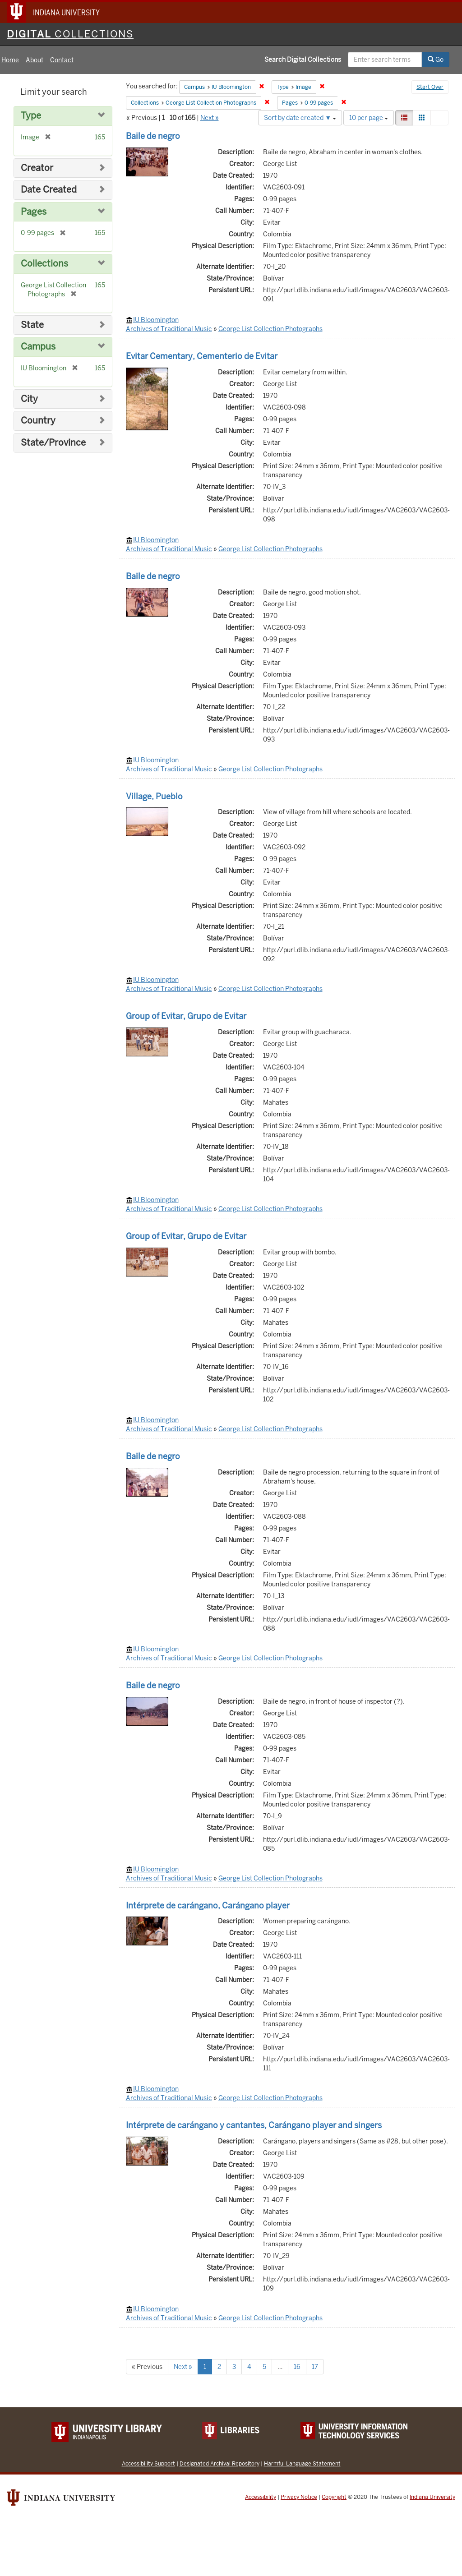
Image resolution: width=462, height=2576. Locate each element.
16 (297, 2367)
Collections (44, 263)
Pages (33, 211)
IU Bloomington (156, 320)
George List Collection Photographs (270, 329)
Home (10, 60)
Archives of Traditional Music (169, 329)
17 (315, 2367)
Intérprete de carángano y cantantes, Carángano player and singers (254, 2125)
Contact (62, 60)
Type (31, 115)
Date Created (49, 189)
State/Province (53, 442)
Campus (38, 346)
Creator (37, 168)
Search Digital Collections (302, 59)
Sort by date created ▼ (300, 118)
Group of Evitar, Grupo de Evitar (186, 1016)
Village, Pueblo (154, 796)
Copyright (334, 2497)
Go (436, 59)
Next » (209, 118)
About (34, 60)
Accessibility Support (148, 2463)
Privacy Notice (299, 2497)
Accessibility (260, 2497)
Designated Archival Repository (219, 2463)
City (29, 399)
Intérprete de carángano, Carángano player (208, 1905)
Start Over (430, 87)
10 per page (368, 118)
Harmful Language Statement (302, 2463)
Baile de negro (153, 136)
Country (38, 420)
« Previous (147, 2367)
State (32, 325)
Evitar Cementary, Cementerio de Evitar (201, 356)
